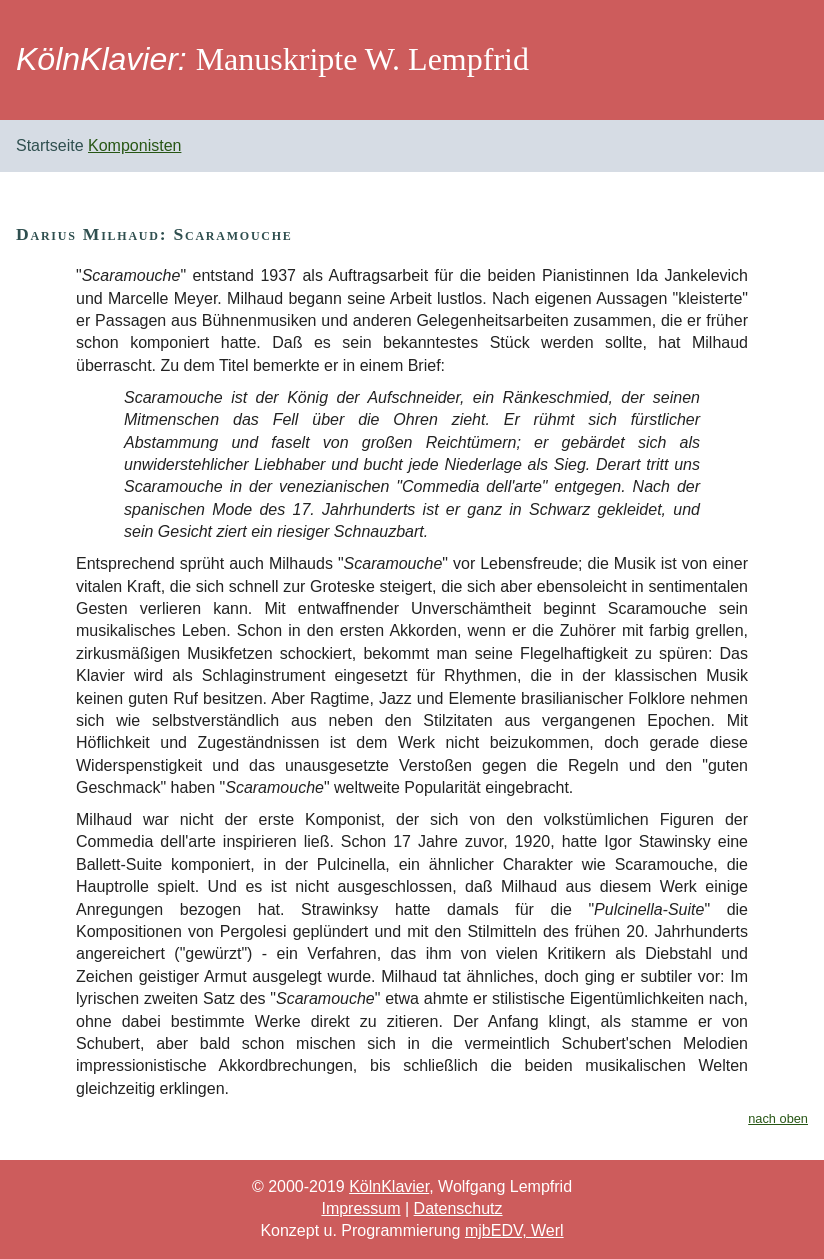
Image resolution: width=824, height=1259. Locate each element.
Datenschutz (458, 1208)
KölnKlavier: (101, 59)
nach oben (778, 1118)
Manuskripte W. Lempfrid (362, 59)
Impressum (360, 1208)
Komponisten (134, 145)
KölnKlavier (389, 1186)
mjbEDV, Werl (514, 1230)
